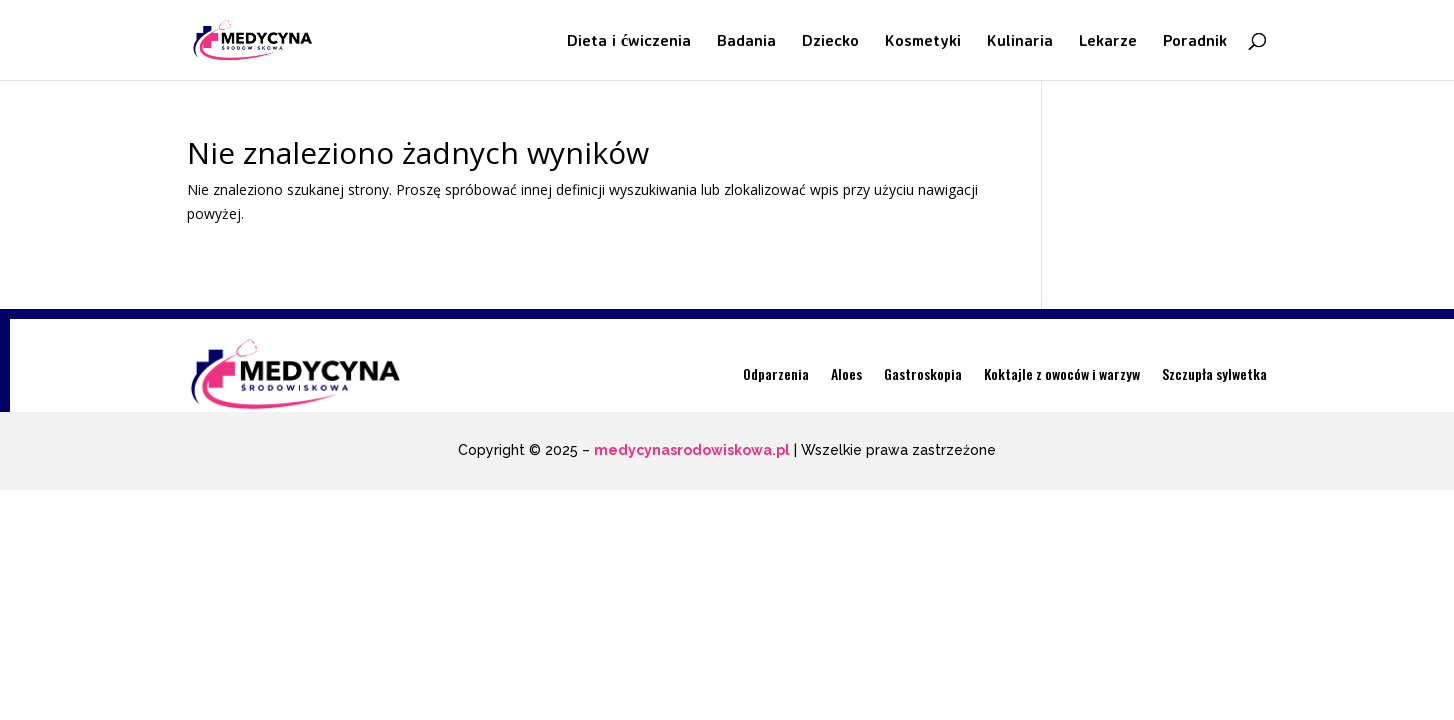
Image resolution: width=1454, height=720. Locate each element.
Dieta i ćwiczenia (629, 41)
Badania (746, 41)
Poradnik (1195, 41)
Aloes (846, 373)
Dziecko (830, 41)
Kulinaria (1020, 41)
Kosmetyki (923, 41)
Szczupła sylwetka (1214, 373)
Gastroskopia (923, 373)
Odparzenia (776, 373)
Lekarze (1108, 41)
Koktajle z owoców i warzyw (1062, 373)
